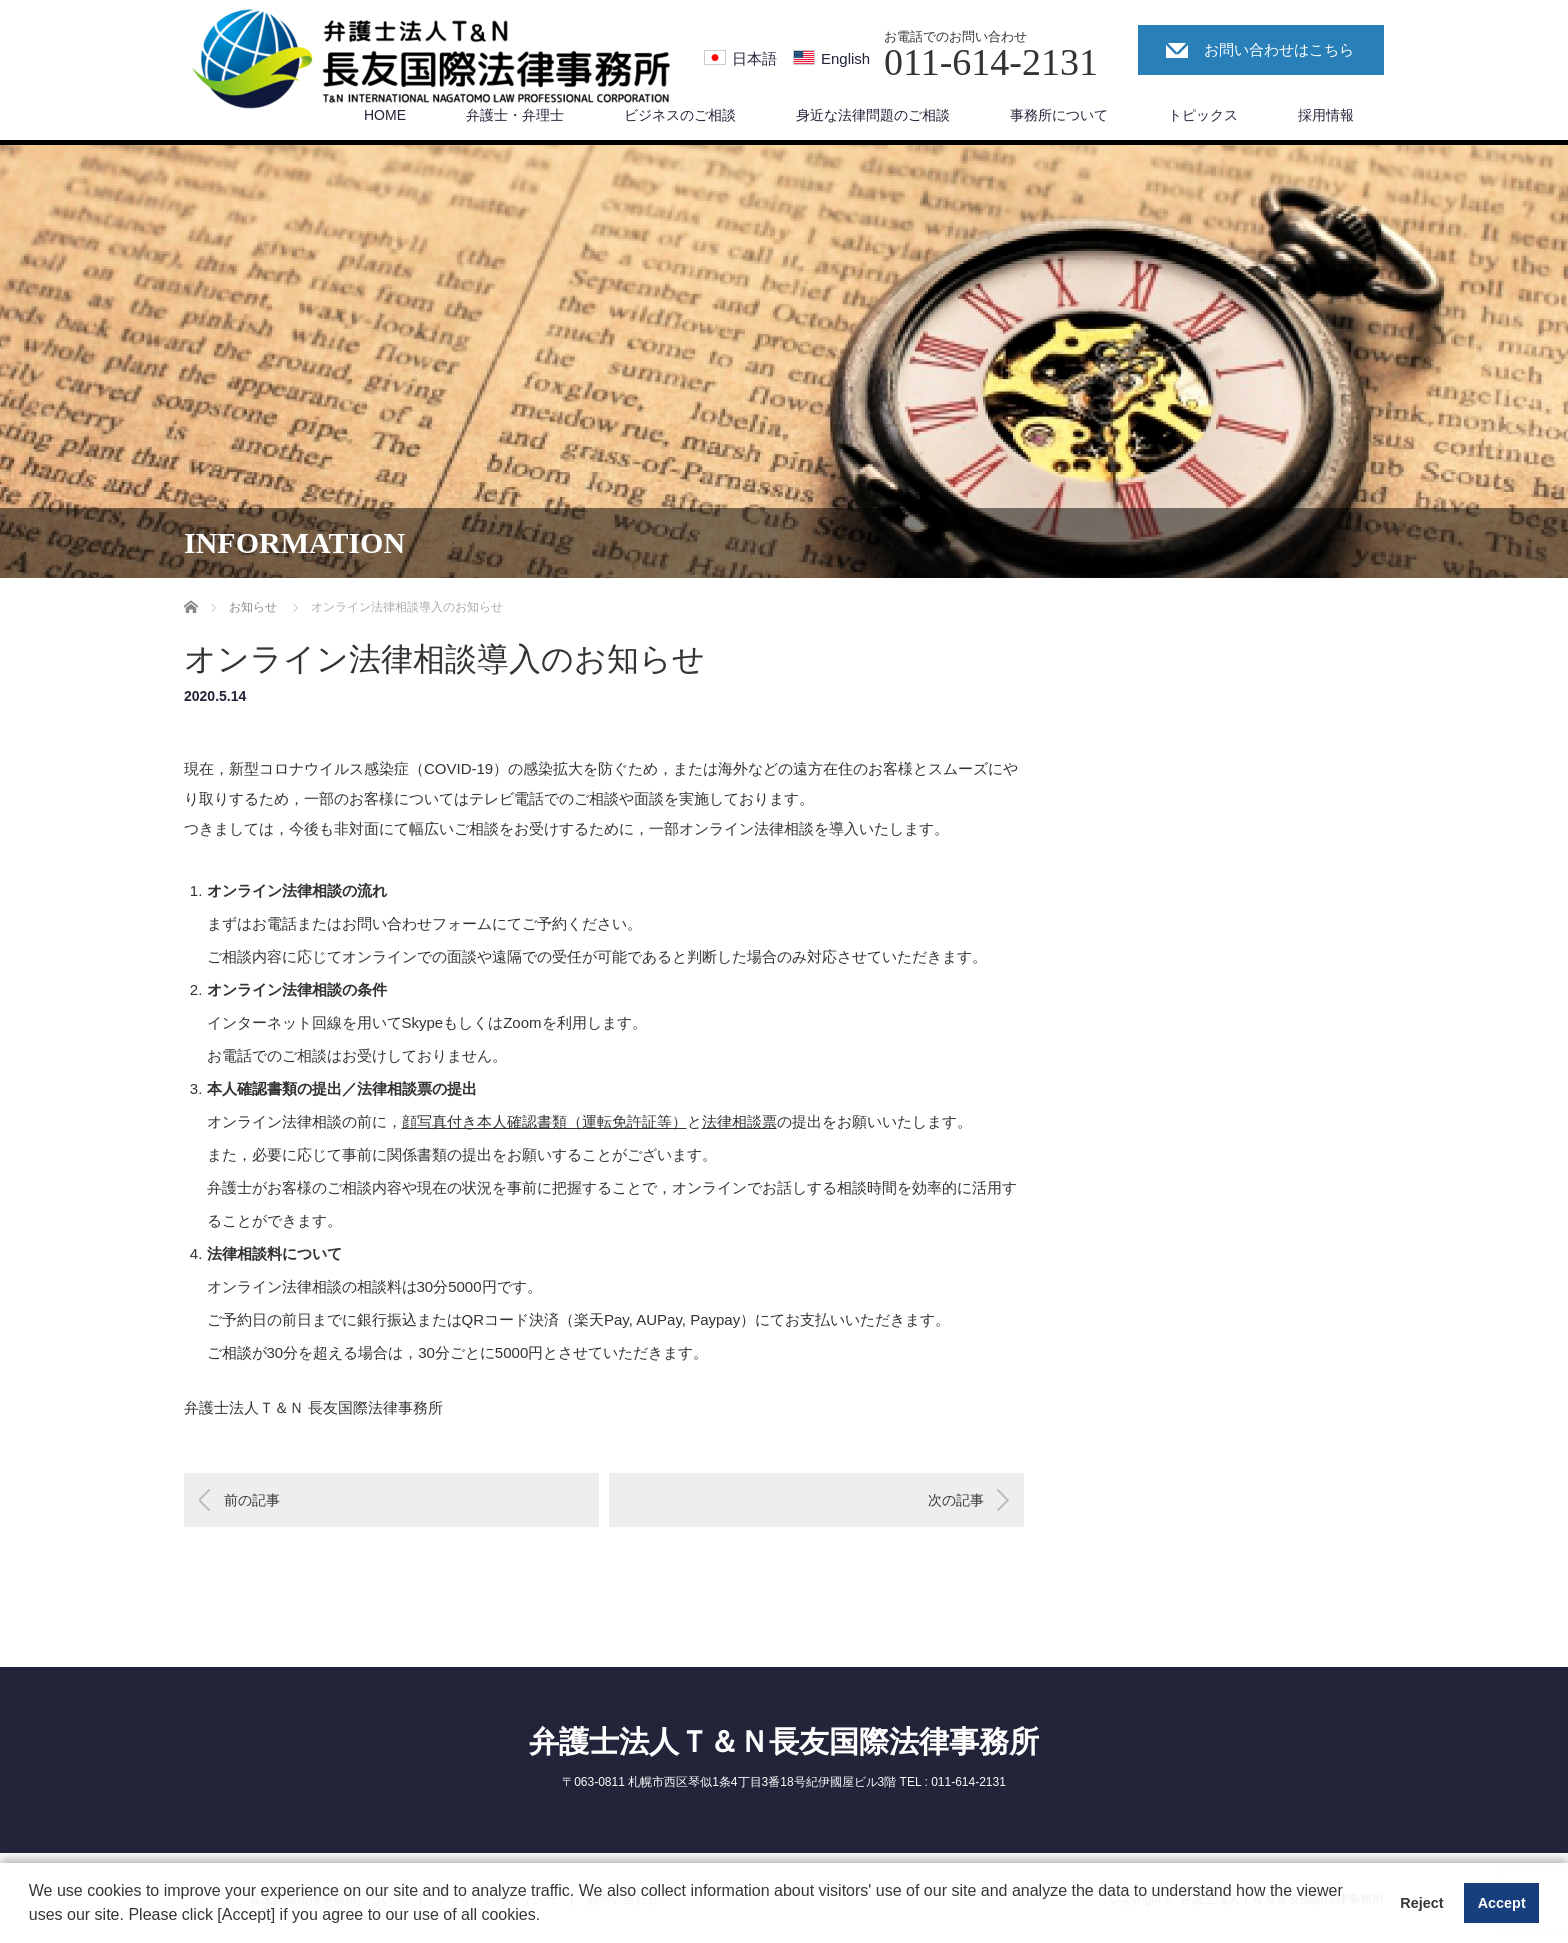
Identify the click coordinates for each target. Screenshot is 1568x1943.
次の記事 (956, 1500)
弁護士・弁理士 (515, 115)
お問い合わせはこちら (1279, 49)
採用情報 (1326, 115)
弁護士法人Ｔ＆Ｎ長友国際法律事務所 (784, 1741)
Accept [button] (1502, 1903)
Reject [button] (1421, 1903)
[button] (548, 1917)
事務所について (1059, 115)
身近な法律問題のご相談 (873, 115)
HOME (385, 115)
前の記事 (252, 1500)
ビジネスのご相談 (680, 115)
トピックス (1203, 115)
